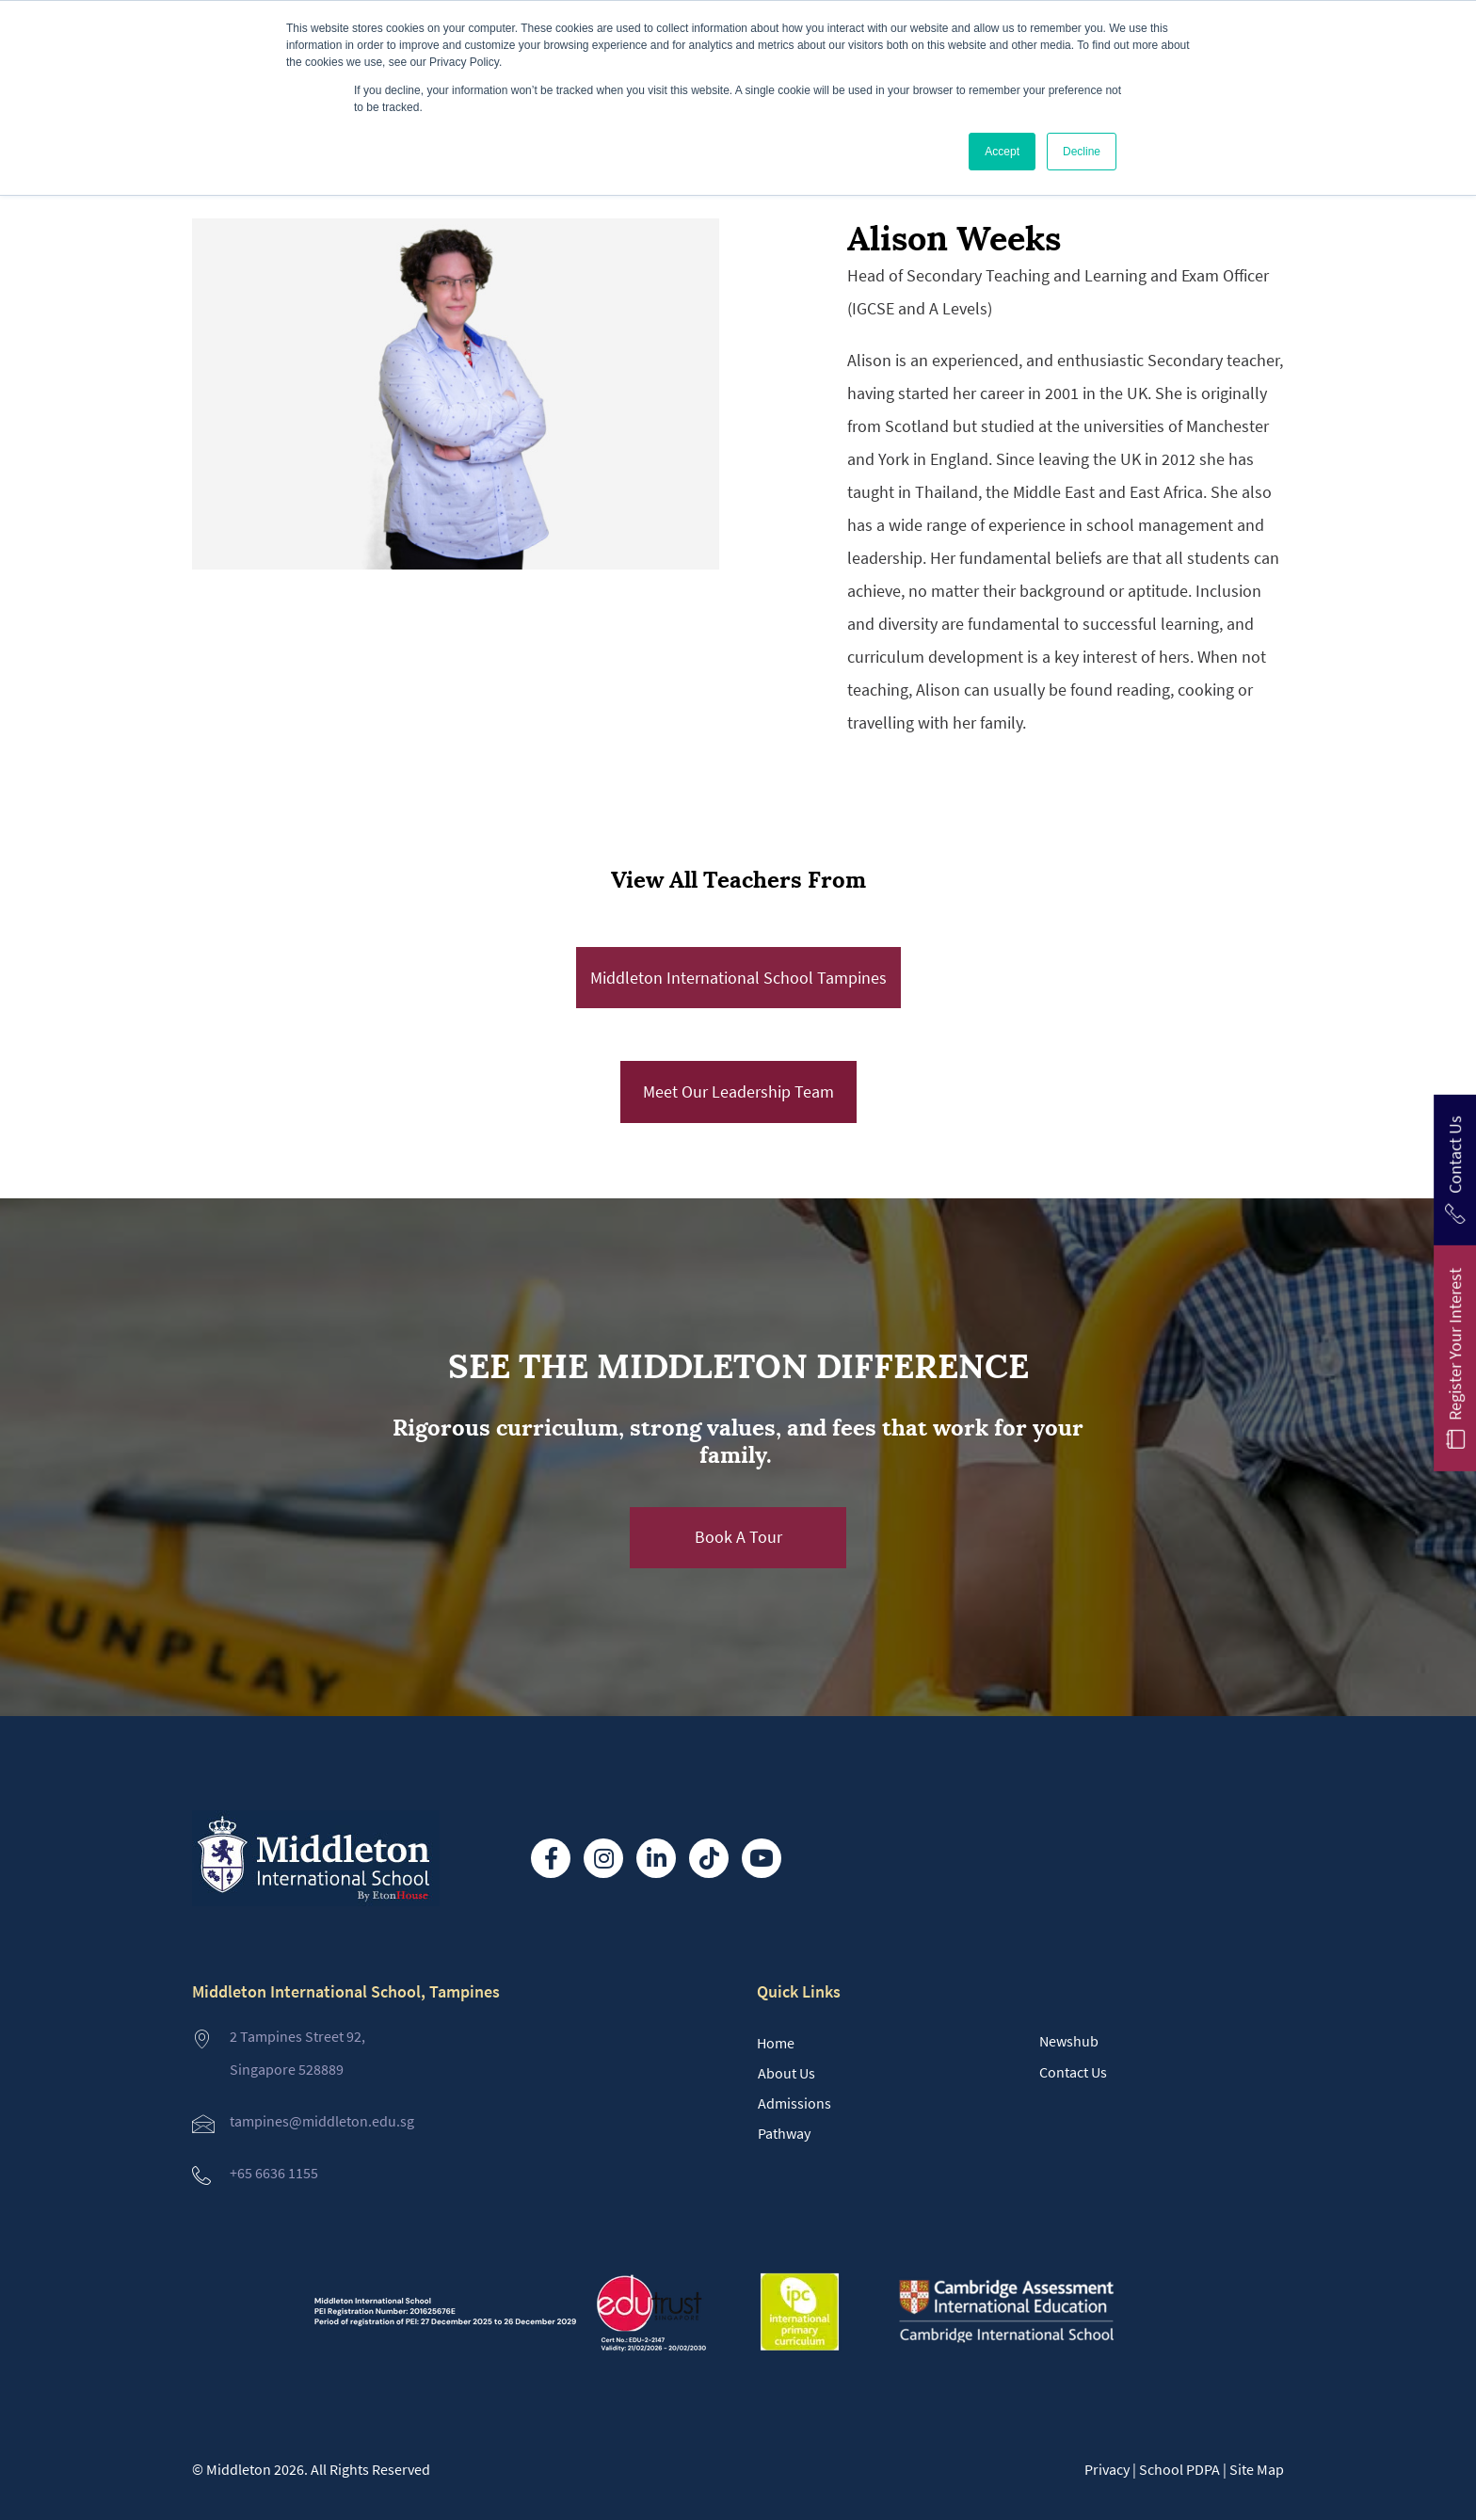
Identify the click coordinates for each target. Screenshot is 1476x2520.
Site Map (1256, 2469)
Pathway (784, 2133)
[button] (738, 1537)
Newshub (1069, 2040)
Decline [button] (1081, 151)
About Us (786, 2072)
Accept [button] (1002, 151)
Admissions (794, 2103)
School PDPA (1179, 2469)
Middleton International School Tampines (738, 977)
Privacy (1107, 2469)
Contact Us (1073, 2072)
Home (775, 2042)
